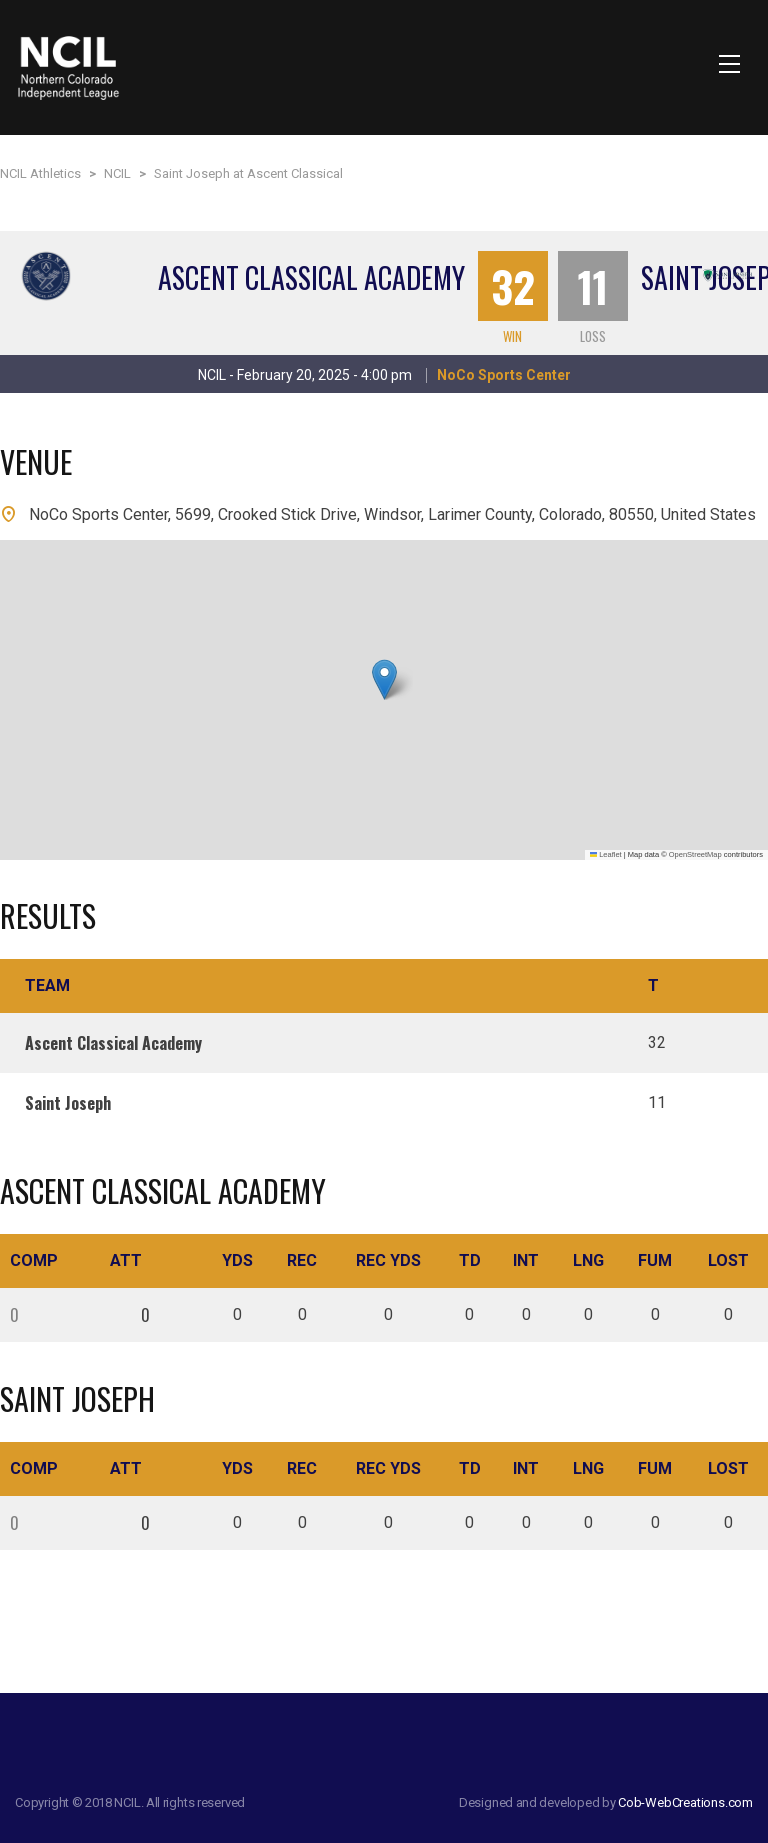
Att (126, 1260)
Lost (728, 1260)
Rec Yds (388, 1260)
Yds (237, 1260)
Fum (655, 1260)
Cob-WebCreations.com (685, 1802)
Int (526, 1260)
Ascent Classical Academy (311, 277)
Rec (302, 1260)
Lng (588, 1260)
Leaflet (606, 854)
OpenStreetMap (695, 854)
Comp (34, 1260)
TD (470, 1260)
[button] (384, 679)
